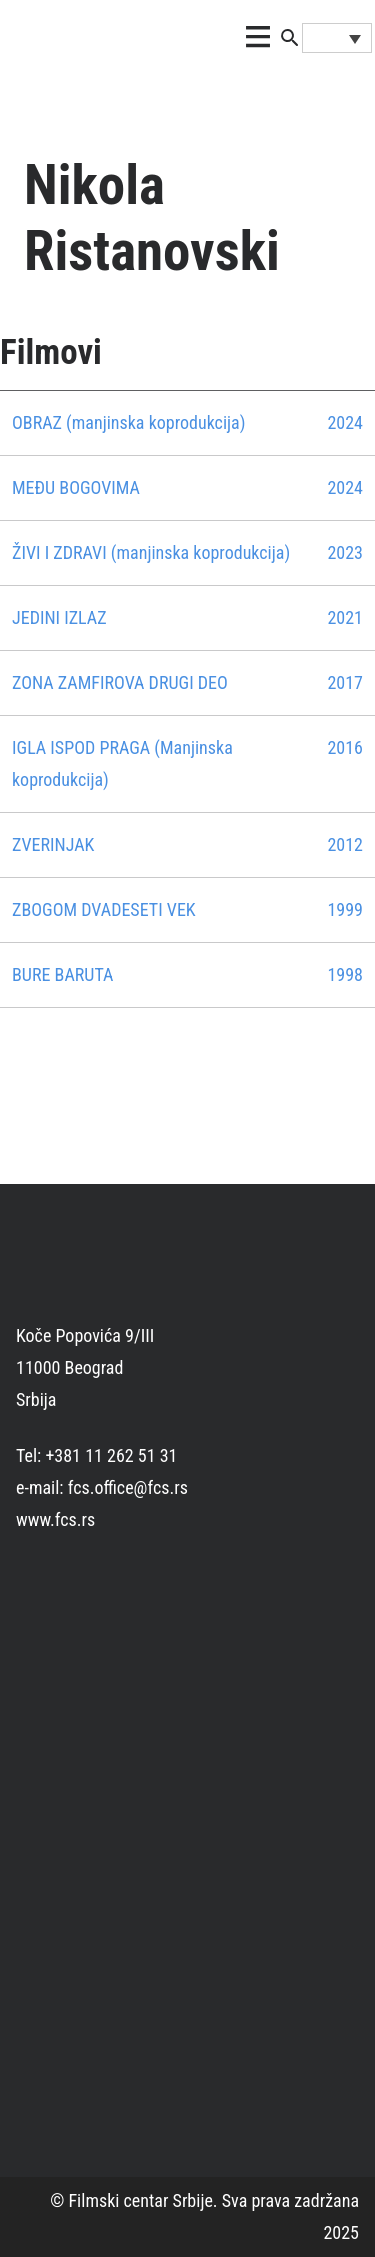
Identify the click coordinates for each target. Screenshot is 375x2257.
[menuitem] (337, 38)
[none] (337, 38)
